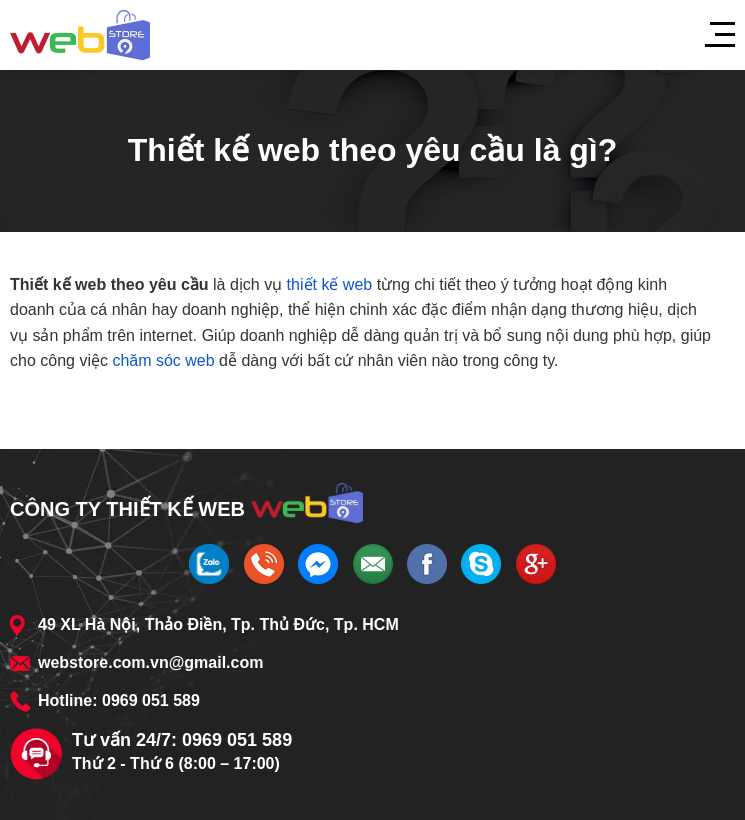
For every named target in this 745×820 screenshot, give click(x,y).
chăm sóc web (163, 360)
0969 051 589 (151, 700)
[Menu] (710, 35)
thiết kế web (330, 284)
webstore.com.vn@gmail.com (150, 662)
